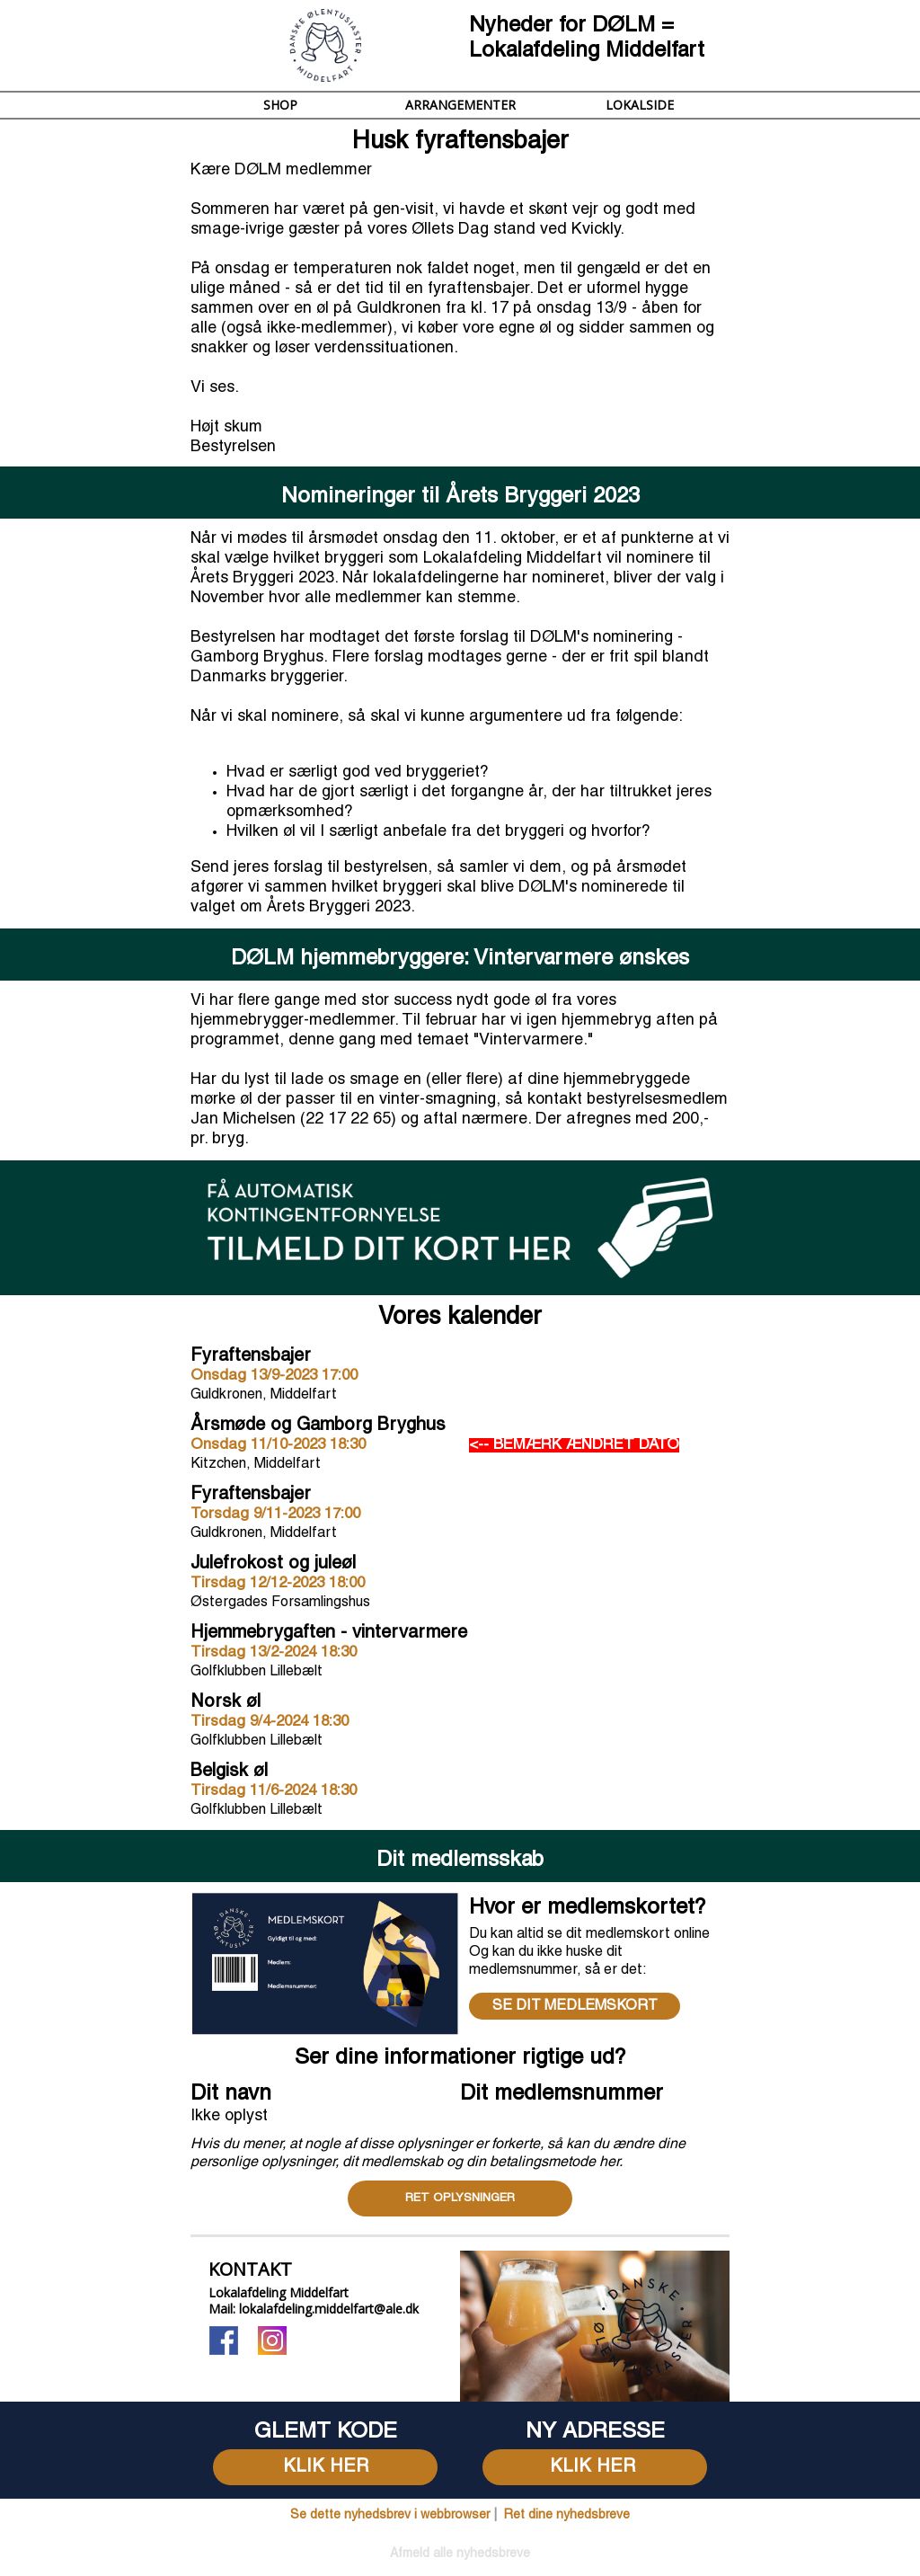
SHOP (280, 105)
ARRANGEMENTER (460, 105)
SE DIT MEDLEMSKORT (575, 2006)
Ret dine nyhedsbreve (567, 2515)
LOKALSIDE (640, 105)
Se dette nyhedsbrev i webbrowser (390, 2515)
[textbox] (595, 2432)
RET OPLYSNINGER (460, 2198)
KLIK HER (325, 2467)
